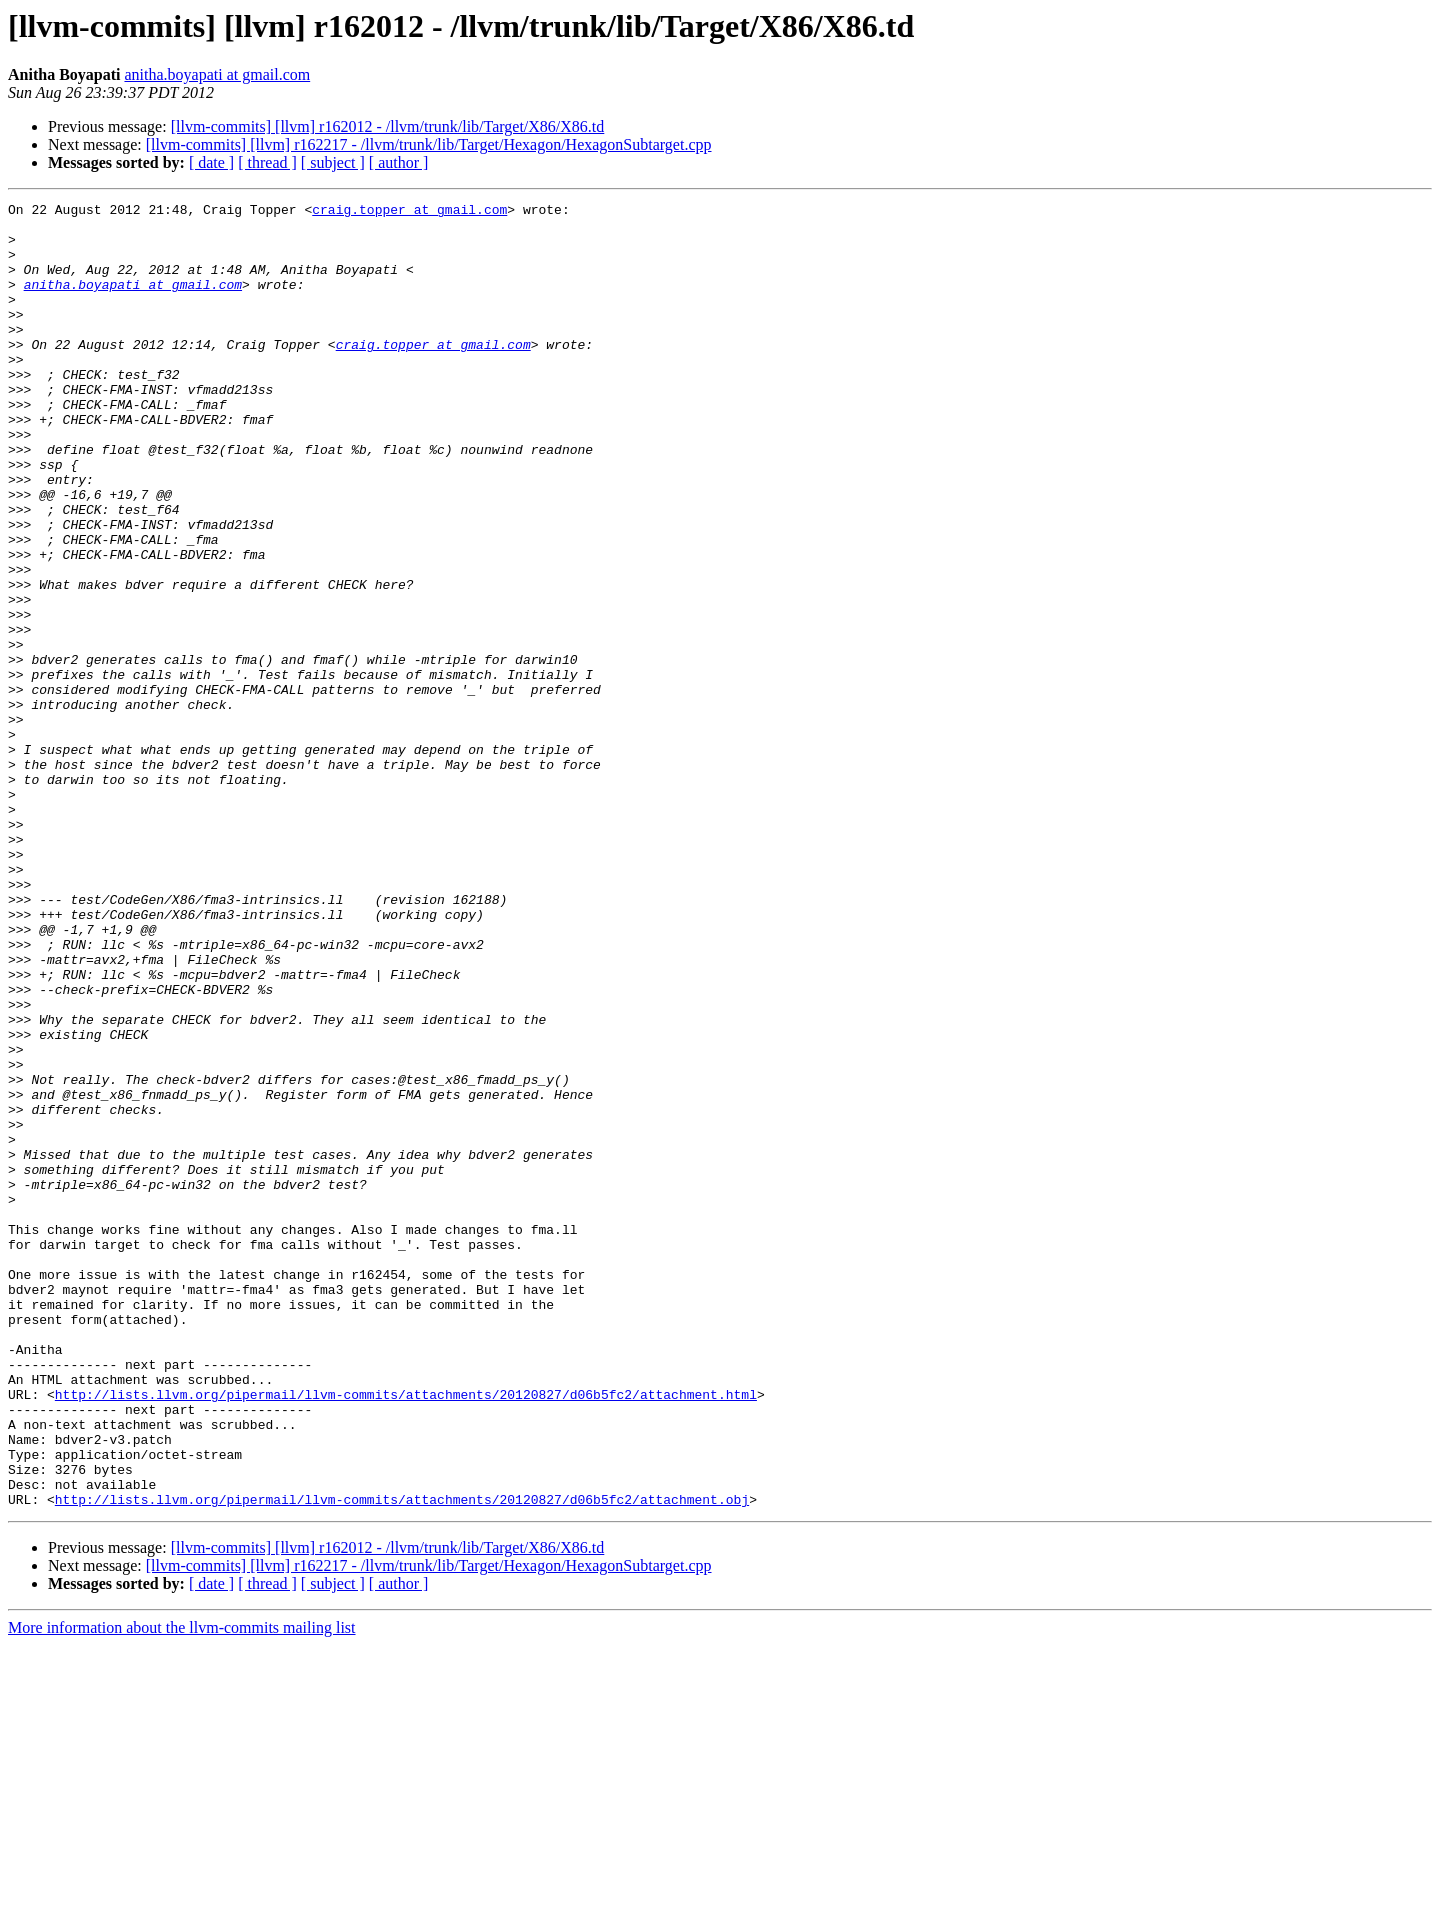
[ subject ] (333, 162)
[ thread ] (267, 162)
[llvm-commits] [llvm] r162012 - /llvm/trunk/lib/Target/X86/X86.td (388, 126)
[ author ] (399, 162)
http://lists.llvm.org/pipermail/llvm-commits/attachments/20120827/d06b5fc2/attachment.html (406, 1634)
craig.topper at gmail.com (409, 212)
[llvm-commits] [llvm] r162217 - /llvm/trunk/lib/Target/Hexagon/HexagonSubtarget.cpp (429, 144)
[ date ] (211, 162)
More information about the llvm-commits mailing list (182, 1888)
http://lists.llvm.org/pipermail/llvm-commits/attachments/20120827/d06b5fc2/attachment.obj (402, 1760)
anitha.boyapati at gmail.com (217, 74)
